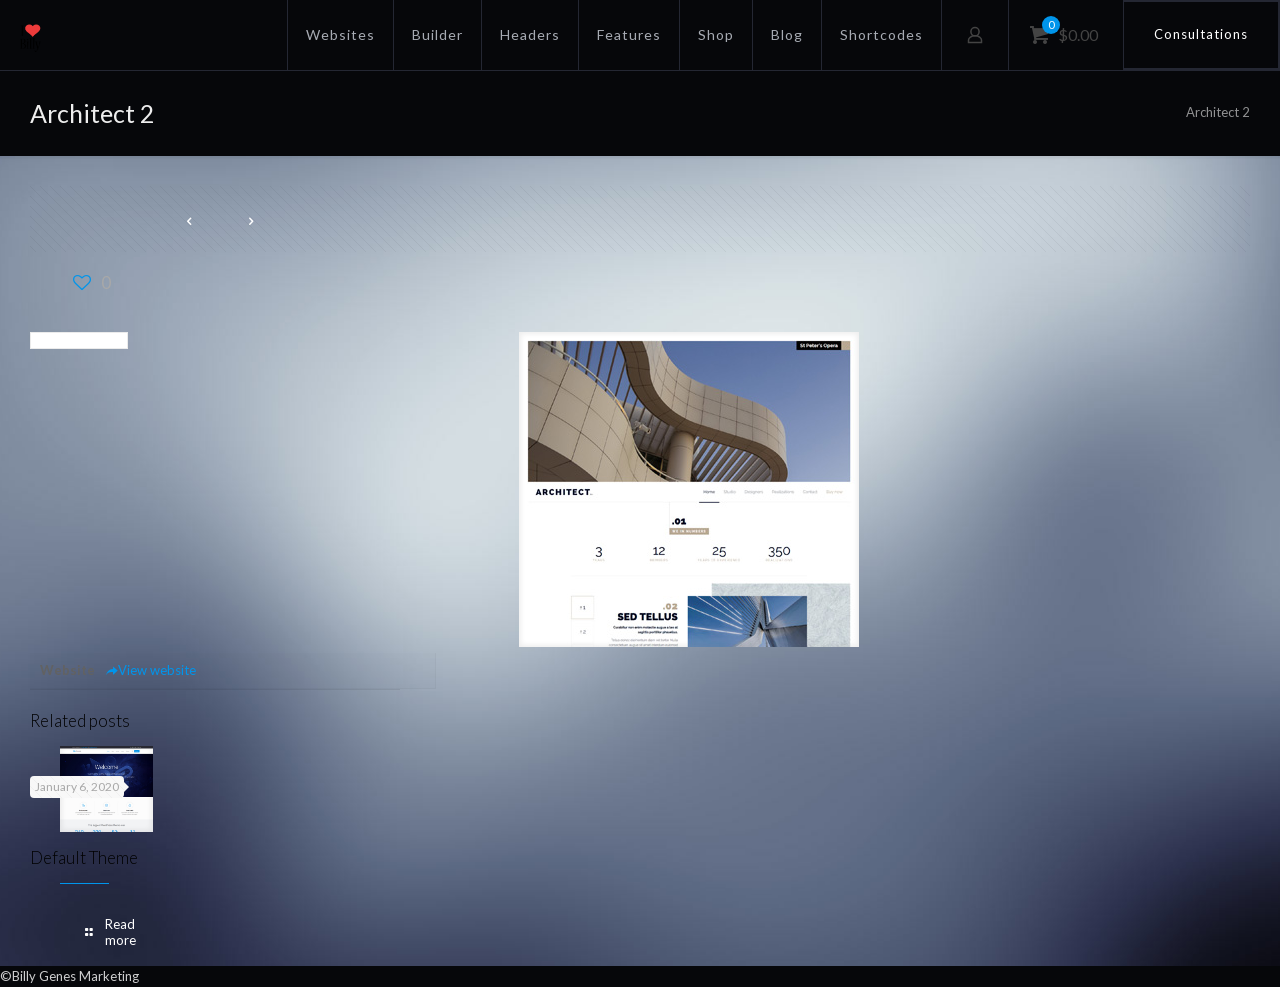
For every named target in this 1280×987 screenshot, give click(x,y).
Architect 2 (1218, 112)
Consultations (1201, 34)
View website (150, 670)
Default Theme (84, 857)
